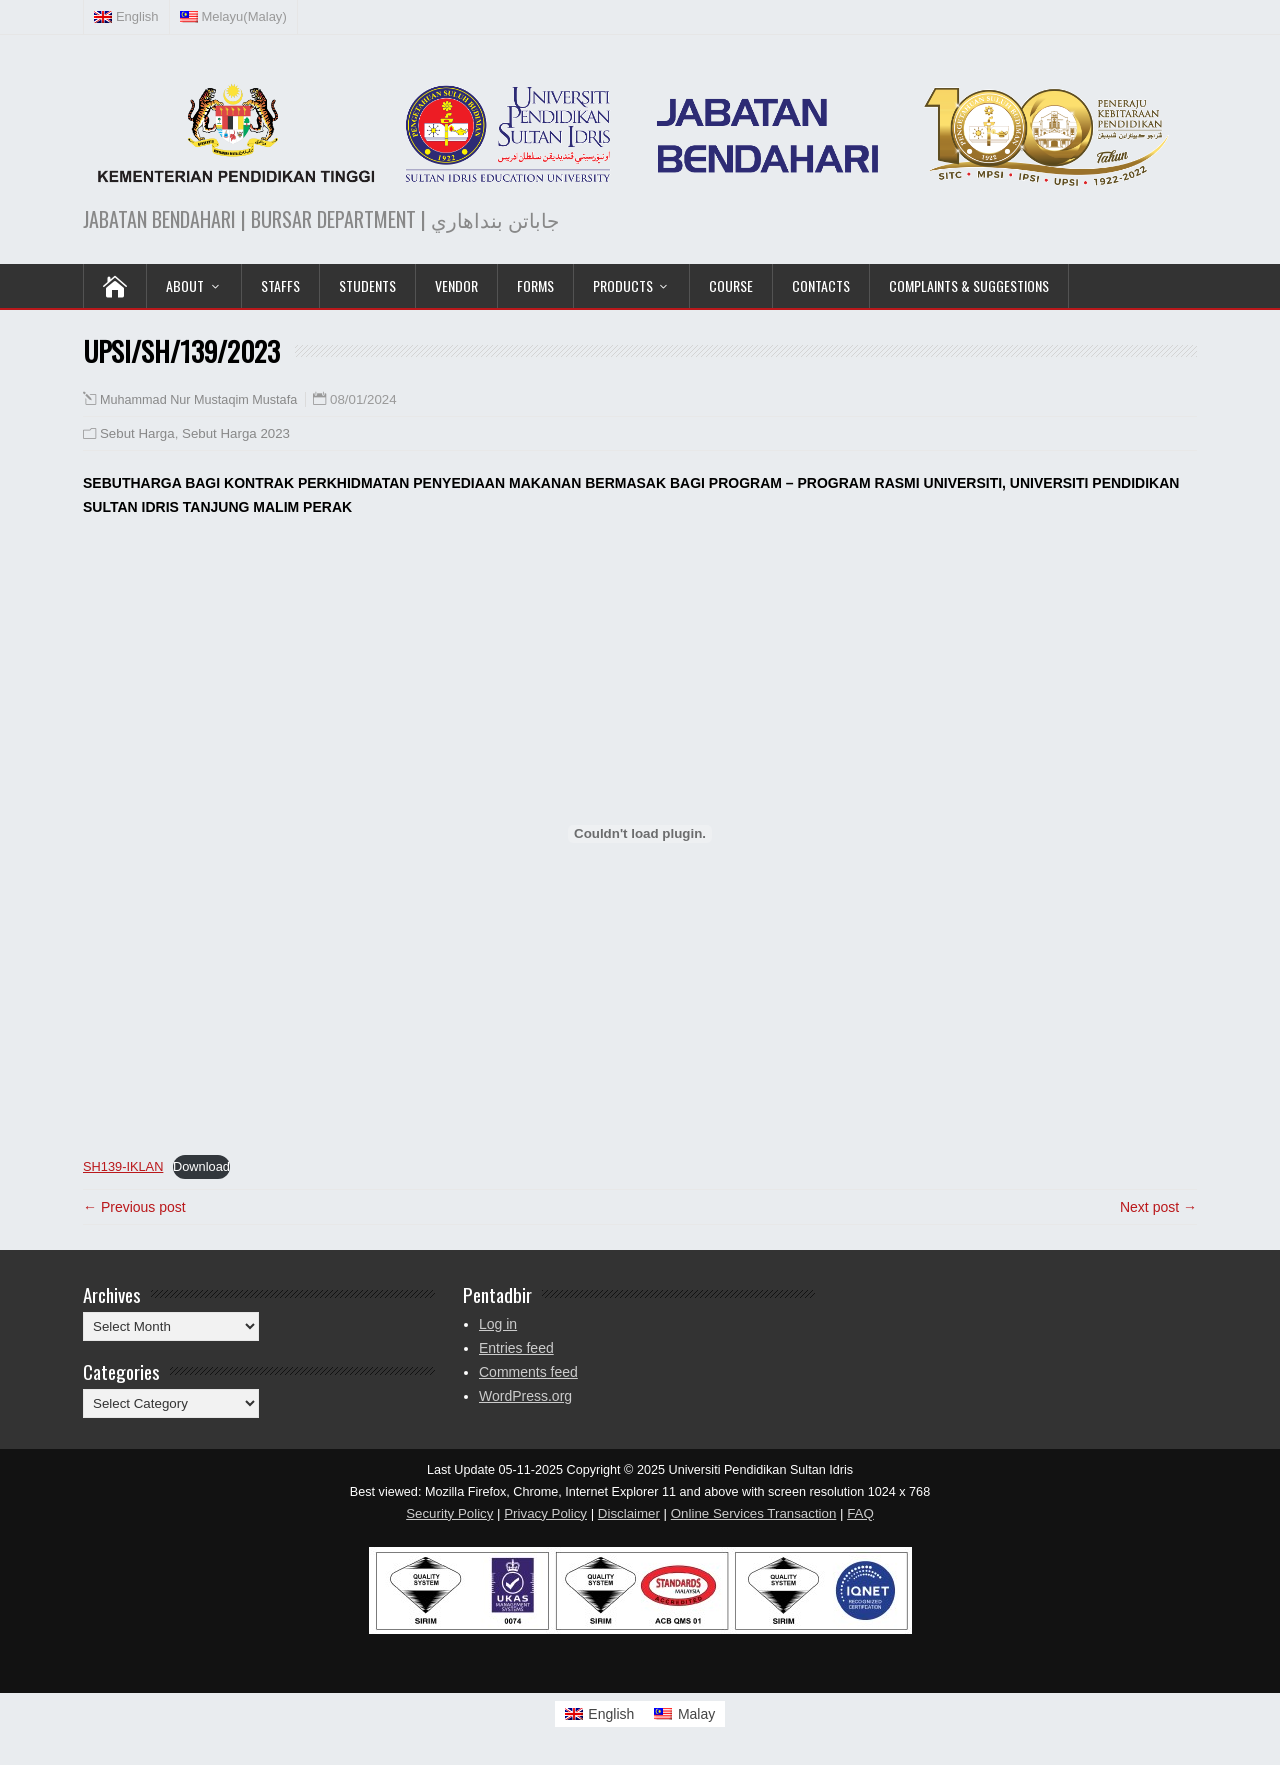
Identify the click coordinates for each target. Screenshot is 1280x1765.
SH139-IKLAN (123, 1166)
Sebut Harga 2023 (236, 433)
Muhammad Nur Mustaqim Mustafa (198, 400)
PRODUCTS (623, 285)
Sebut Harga (137, 433)
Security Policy (449, 1513)
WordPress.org (525, 1396)
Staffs (280, 285)
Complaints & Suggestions (969, 285)
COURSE (731, 285)
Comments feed (528, 1372)
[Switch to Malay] (684, 1714)
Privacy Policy (545, 1513)
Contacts (821, 285)
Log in (498, 1324)
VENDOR (456, 285)
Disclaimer (629, 1513)
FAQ (860, 1513)
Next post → (1158, 1207)
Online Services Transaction (754, 1513)
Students (367, 285)
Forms (535, 285)
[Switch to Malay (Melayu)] (234, 17)
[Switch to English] (600, 1714)
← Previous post (134, 1207)
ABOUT (185, 285)
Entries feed (516, 1348)
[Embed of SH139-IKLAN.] (640, 834)
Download (201, 1166)
